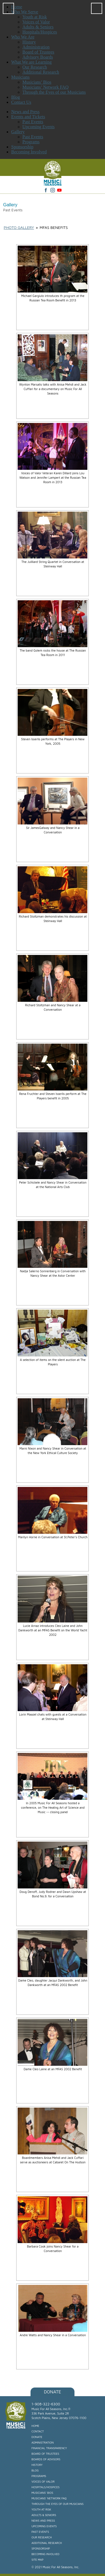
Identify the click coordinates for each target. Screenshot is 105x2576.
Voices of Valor (43, 2481)
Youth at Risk (41, 2509)
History (37, 2464)
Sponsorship (22, 146)
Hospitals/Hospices (46, 2487)
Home (35, 2425)
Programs (30, 141)
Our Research (42, 2537)
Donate (52, 2391)
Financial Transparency (49, 2448)
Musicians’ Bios (42, 2492)
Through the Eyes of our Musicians (58, 2503)
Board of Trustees (45, 2453)
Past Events (32, 121)
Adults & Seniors (44, 2515)
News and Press (25, 111)
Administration (43, 2442)
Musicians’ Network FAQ (49, 2498)
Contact (38, 2431)
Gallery (18, 131)
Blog (35, 2470)
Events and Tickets (28, 116)
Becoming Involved (29, 151)
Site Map (38, 2559)
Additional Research (47, 2542)
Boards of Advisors (46, 2459)
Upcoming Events (38, 126)
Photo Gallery (19, 227)
